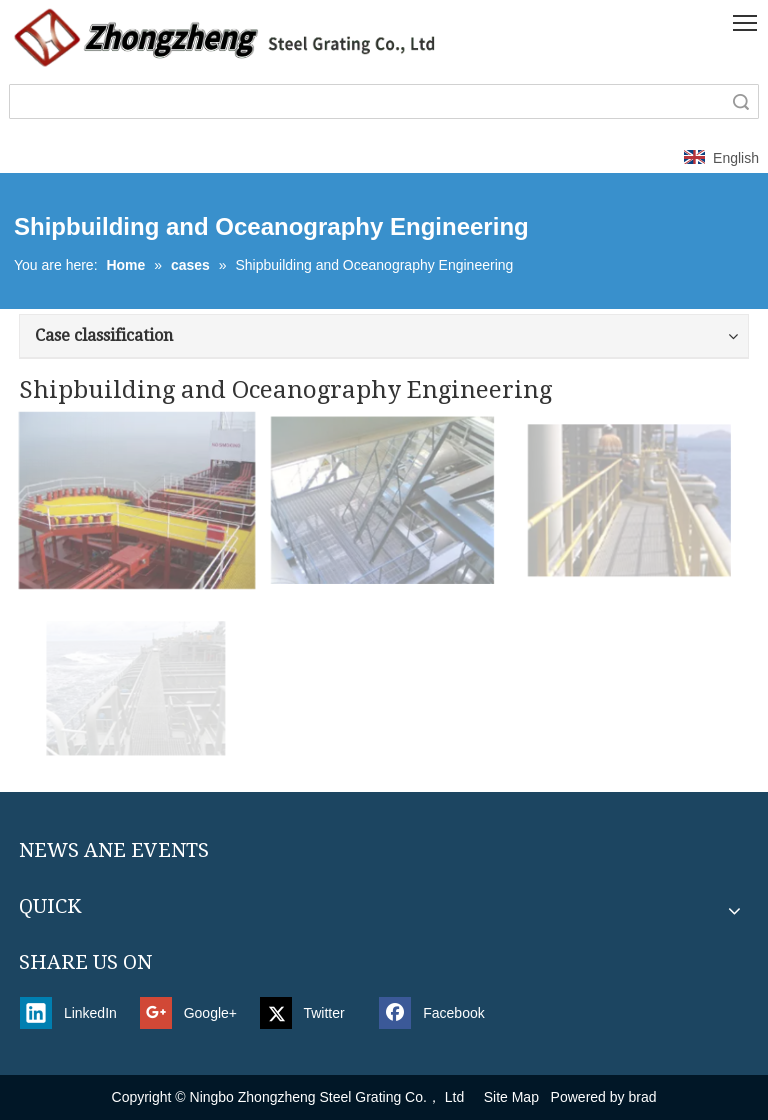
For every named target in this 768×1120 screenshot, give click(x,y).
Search (741, 101)
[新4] (226, 37)
